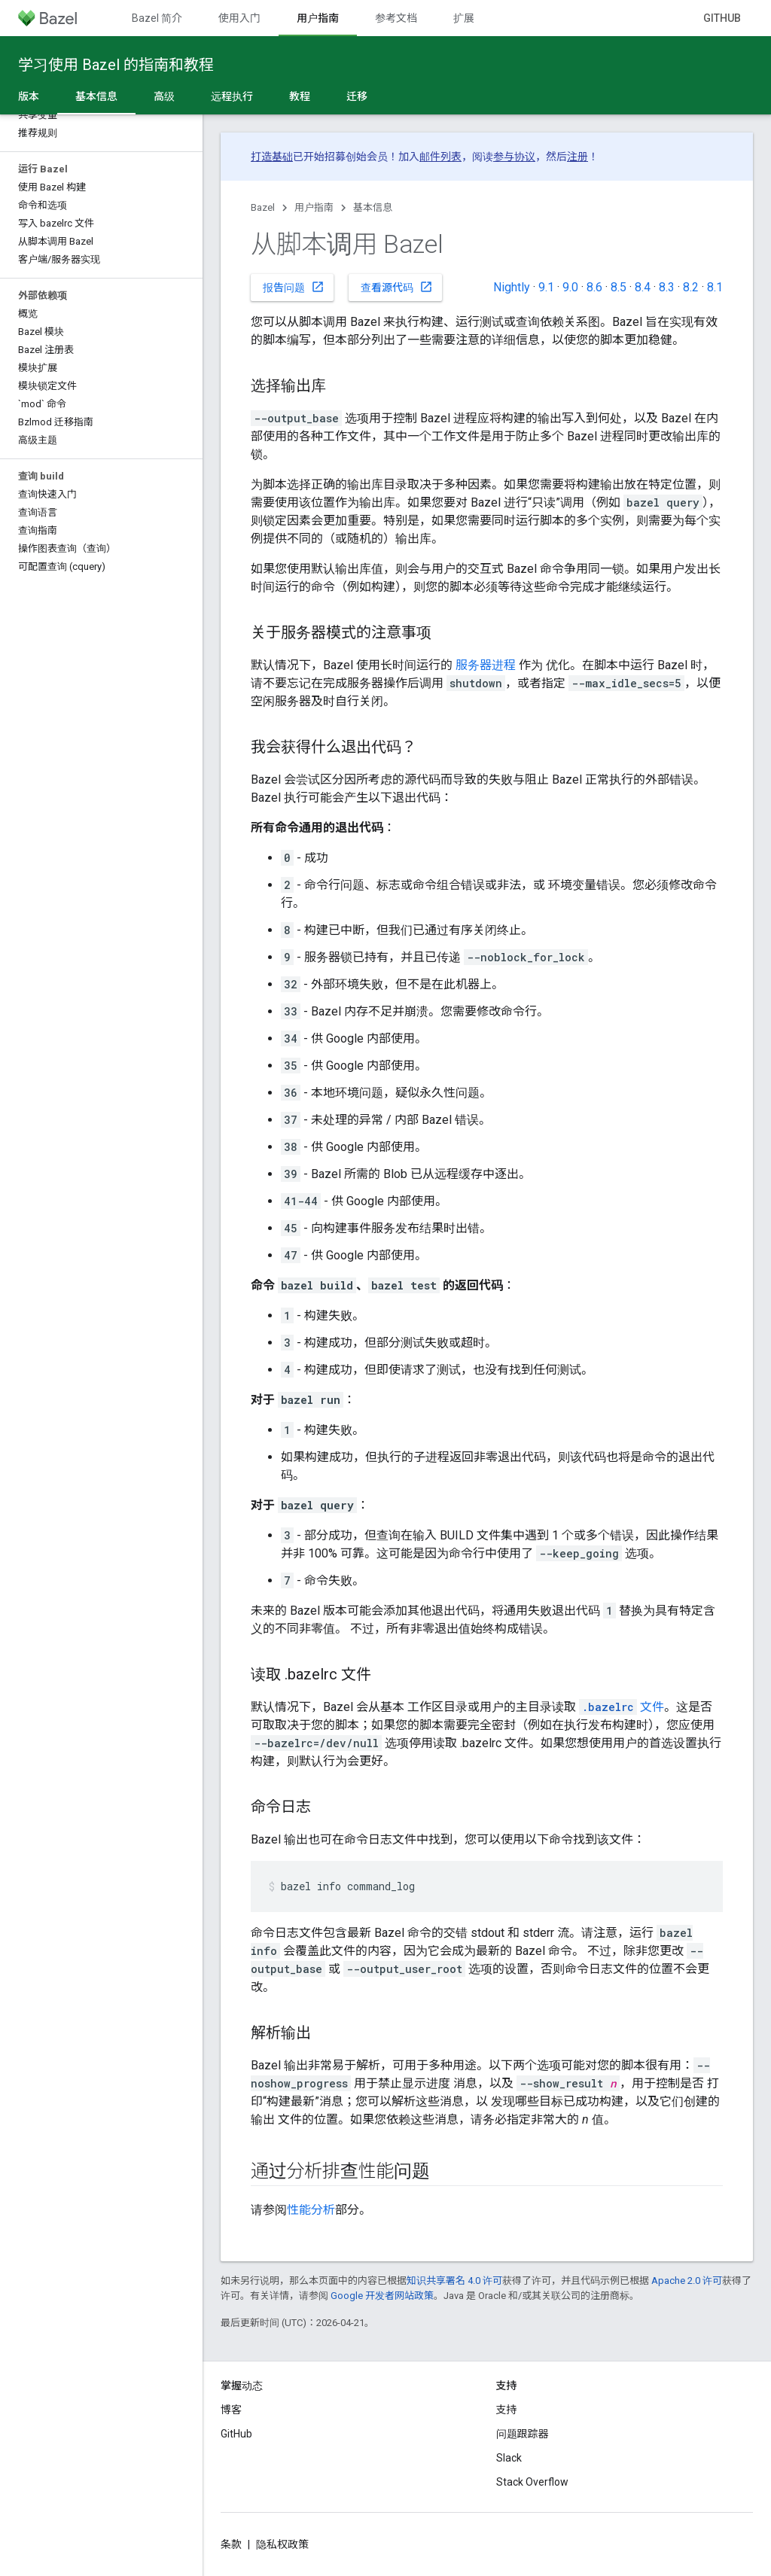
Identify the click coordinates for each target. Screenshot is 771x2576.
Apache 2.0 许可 (686, 2280)
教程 (299, 96)
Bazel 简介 (157, 18)
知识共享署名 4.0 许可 (454, 2280)
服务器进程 (486, 665)
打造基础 (272, 157)
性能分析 (311, 2210)
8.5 (618, 287)
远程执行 (232, 96)
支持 (506, 2410)
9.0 (570, 287)
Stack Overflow (532, 2482)
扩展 (463, 18)
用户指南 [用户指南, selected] (318, 18)
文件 (621, 1707)
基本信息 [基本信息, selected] (96, 96)
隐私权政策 (282, 2544)
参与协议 (514, 157)
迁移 (356, 96)
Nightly (511, 287)
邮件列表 (440, 157)
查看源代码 (397, 287)
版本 (28, 96)
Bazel (263, 207)
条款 (231, 2544)
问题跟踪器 (522, 2434)
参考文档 (396, 18)
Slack (509, 2458)
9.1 (546, 287)
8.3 (667, 287)
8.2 (691, 287)
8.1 (715, 287)
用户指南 (314, 207)
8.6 (594, 287)
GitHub (722, 18)
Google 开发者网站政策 (382, 2295)
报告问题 (294, 287)
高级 (164, 96)
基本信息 (372, 207)
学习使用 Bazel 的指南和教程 (116, 65)
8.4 (643, 287)
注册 (577, 157)
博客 (231, 2410)
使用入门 (239, 18)
